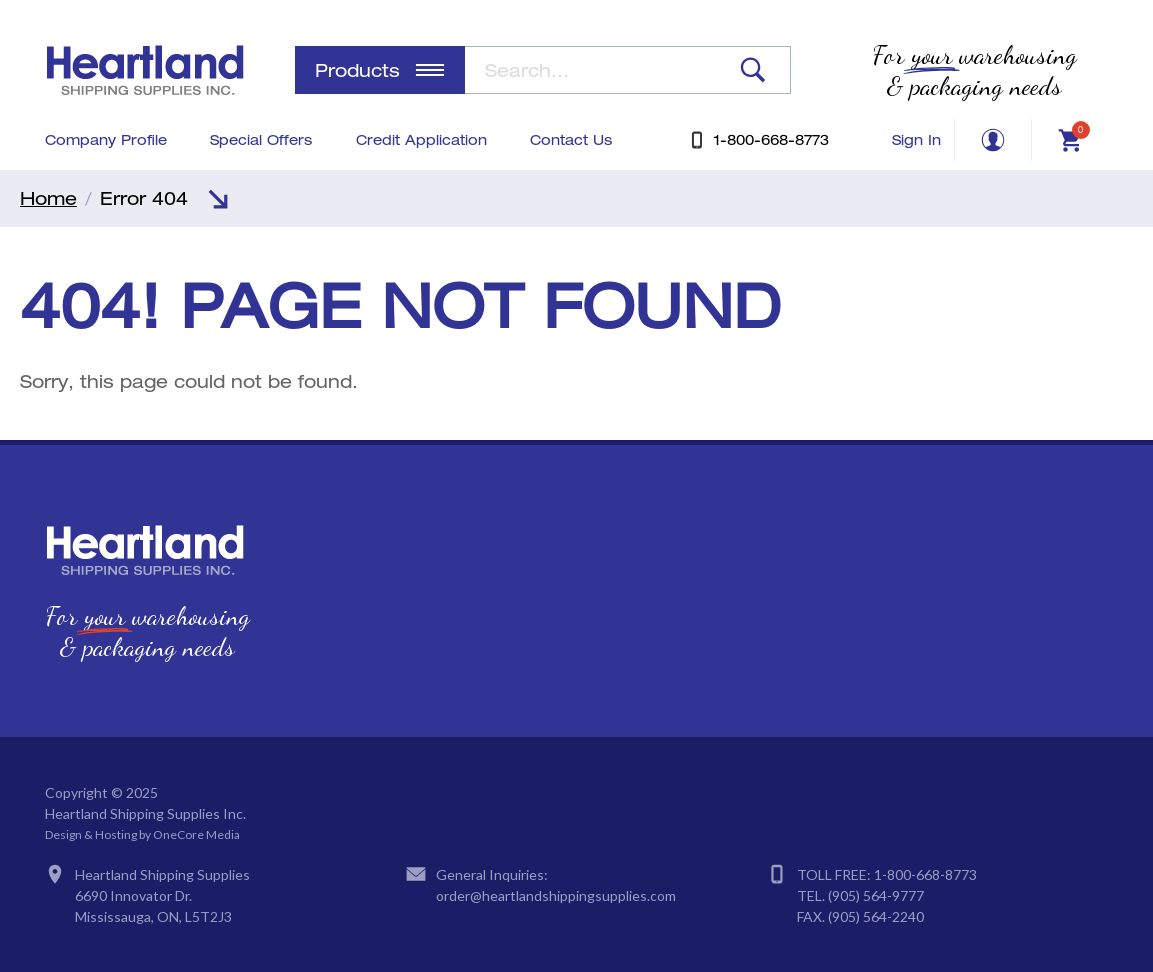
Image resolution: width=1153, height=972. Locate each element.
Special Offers (261, 139)
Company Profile (106, 139)
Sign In (916, 139)
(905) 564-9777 (876, 895)
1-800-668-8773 (925, 874)
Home (48, 198)
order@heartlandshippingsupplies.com (556, 895)
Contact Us (571, 139)
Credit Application (421, 139)
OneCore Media (196, 834)
